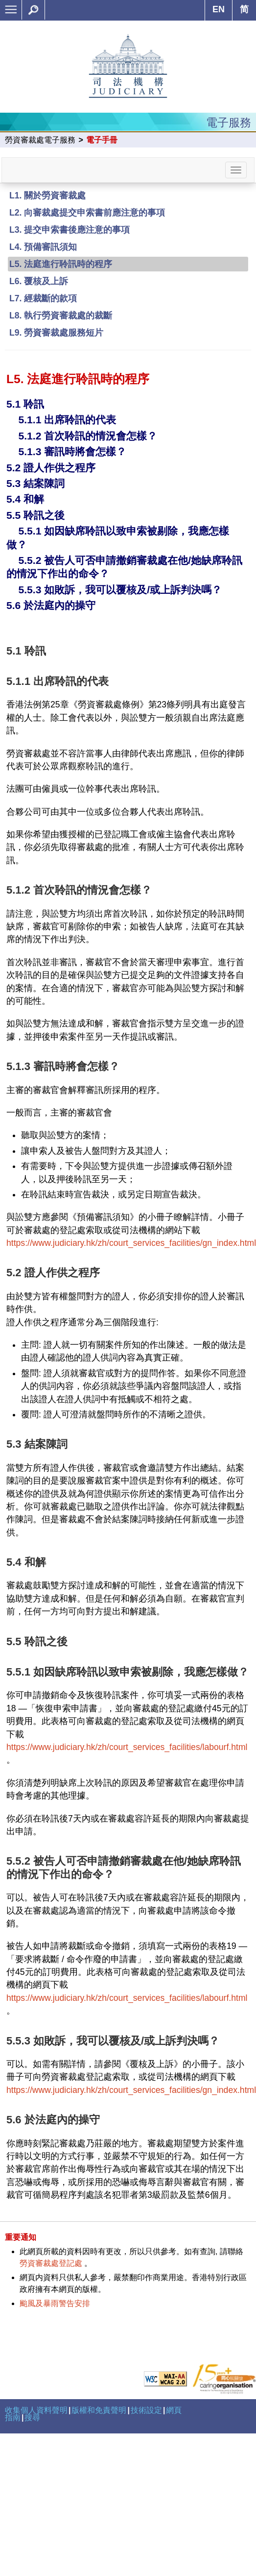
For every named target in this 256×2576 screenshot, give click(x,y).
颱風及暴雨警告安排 (55, 2303)
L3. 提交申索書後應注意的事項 (69, 230)
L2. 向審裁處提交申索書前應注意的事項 (87, 213)
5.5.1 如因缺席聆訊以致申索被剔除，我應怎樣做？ (127, 1672)
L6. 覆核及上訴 (38, 281)
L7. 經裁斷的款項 (43, 298)
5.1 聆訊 (25, 404)
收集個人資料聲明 (36, 2410)
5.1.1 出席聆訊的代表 (67, 419)
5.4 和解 (25, 499)
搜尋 (32, 2417)
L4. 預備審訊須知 (43, 247)
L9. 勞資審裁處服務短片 (56, 333)
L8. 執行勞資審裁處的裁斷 (60, 315)
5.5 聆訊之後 (35, 515)
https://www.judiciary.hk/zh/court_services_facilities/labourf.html (127, 1747)
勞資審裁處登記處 (51, 2263)
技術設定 (146, 2410)
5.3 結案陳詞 (35, 483)
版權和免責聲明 (98, 2410)
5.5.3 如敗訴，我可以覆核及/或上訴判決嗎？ (120, 589)
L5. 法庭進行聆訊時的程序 (60, 264)
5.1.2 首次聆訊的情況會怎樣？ (87, 435)
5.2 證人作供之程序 (50, 467)
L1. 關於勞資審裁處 (47, 195)
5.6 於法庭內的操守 (50, 605)
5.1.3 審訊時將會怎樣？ (72, 451)
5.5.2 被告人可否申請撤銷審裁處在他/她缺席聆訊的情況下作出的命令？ (123, 1867)
